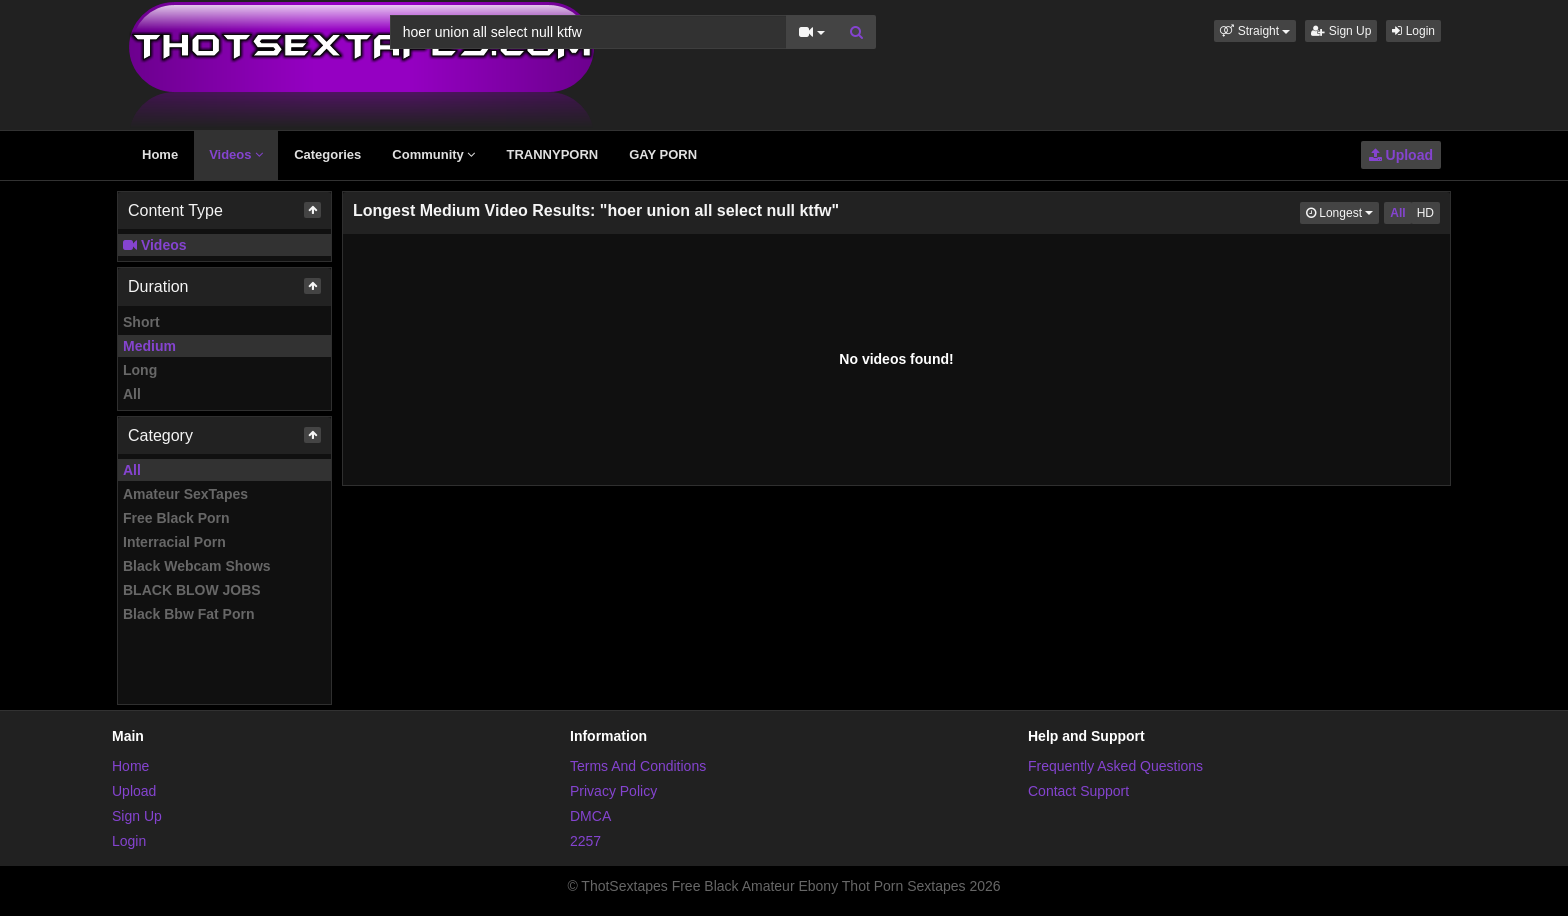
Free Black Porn (176, 518)
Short (141, 322)
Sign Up (1341, 31)
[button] (1255, 31)
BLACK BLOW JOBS (192, 590)
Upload (1401, 155)
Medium (149, 346)
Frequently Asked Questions (1115, 766)
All (132, 394)
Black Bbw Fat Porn (188, 614)
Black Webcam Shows (197, 566)
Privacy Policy (613, 791)
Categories (327, 154)
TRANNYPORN (552, 154)
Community (433, 154)
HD (1425, 213)
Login (1413, 31)
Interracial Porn (174, 542)
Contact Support (1078, 791)
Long (140, 370)
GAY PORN (663, 154)
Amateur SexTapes (185, 494)
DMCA (590, 816)
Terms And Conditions (638, 766)
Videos (236, 154)
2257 (585, 841)
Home (160, 154)
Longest (1342, 211)
